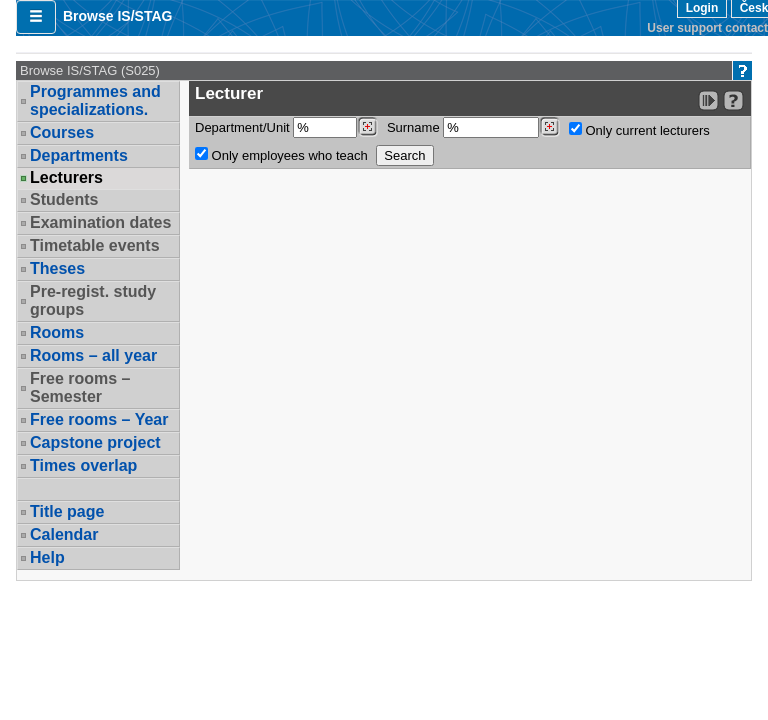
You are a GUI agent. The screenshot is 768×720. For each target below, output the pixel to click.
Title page (67, 511)
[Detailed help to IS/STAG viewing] (733, 100)
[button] (36, 17)
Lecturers (66, 178)
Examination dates (100, 222)
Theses (57, 268)
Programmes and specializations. (95, 100)
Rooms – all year (93, 355)
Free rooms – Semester (80, 387)
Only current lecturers (639, 130)
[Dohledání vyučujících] (549, 127)
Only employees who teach (281, 155)
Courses (62, 132)
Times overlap (83, 465)
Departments (79, 155)
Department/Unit (286, 127)
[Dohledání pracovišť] (367, 127)
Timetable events (95, 245)
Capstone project (95, 442)
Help (47, 557)
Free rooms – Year (99, 419)
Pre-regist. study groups (93, 300)
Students (64, 199)
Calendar (64, 534)
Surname (473, 127)
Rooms (57, 332)
